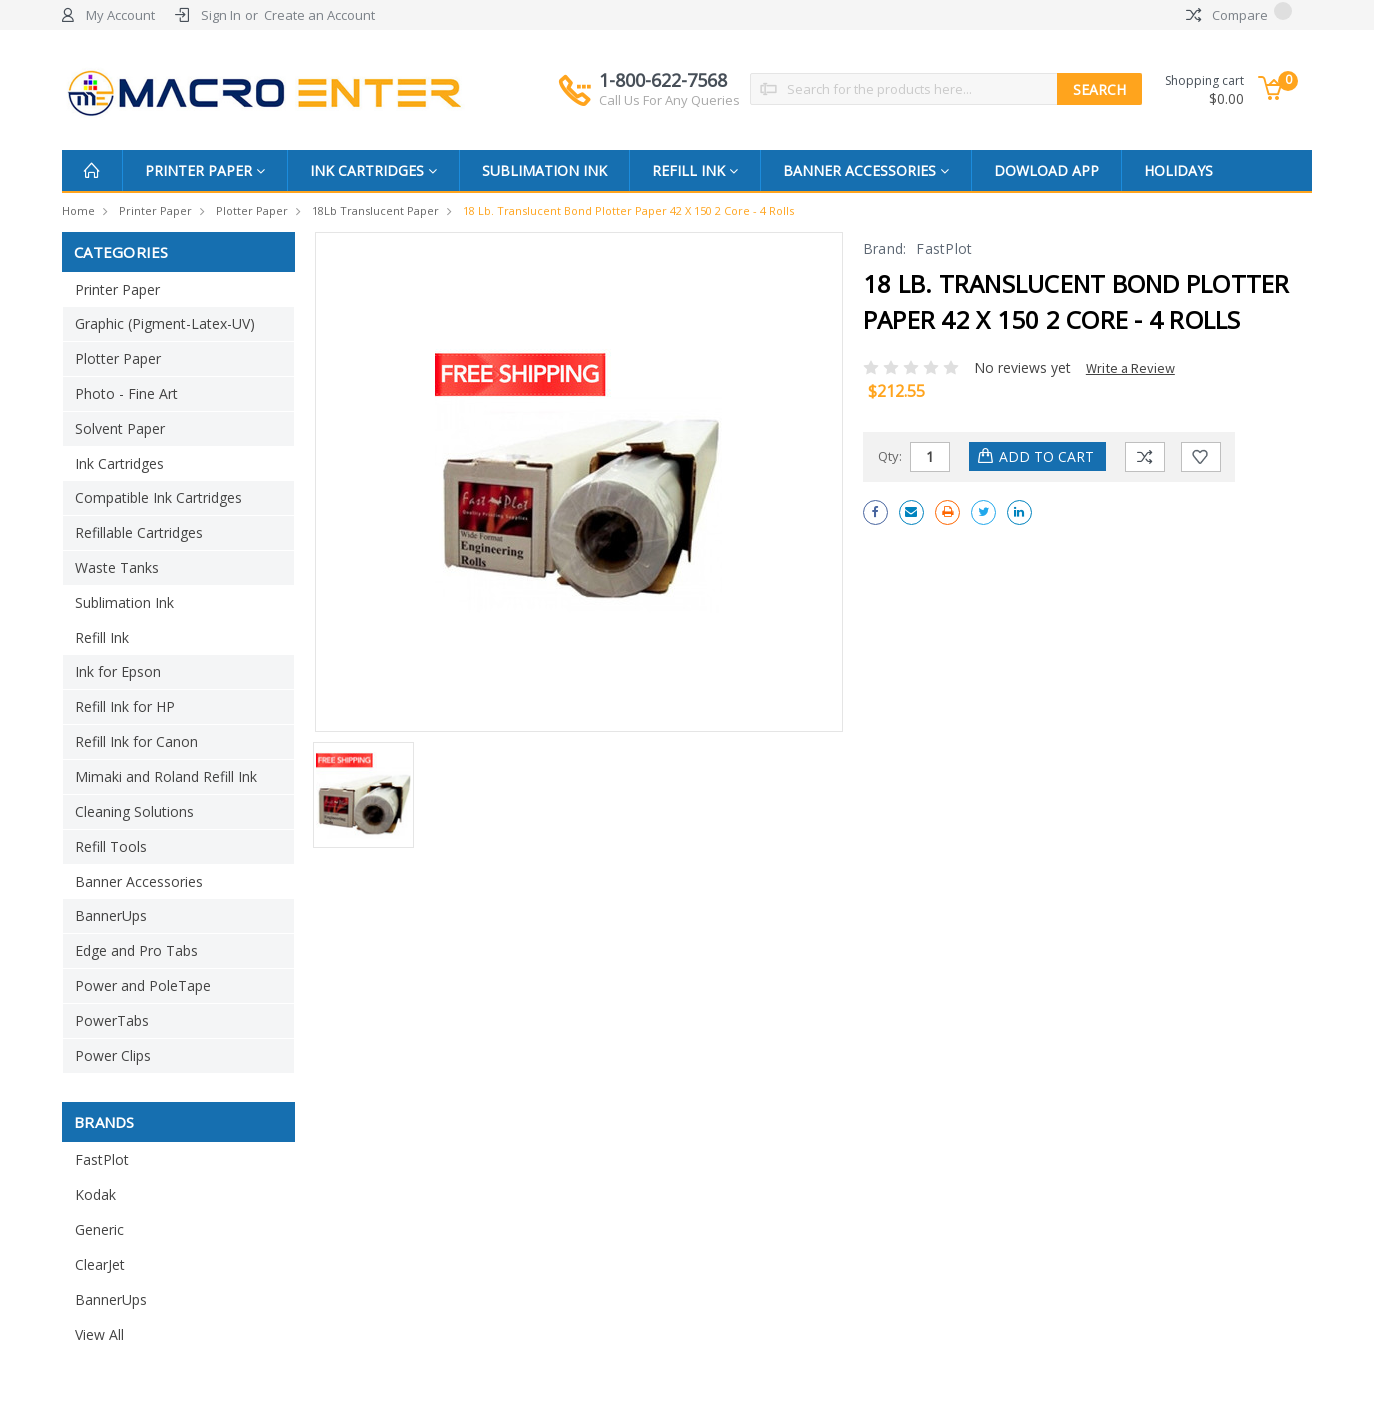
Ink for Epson (118, 671)
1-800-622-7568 (669, 89)
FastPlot (102, 1159)
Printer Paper (205, 170)
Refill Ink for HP (125, 706)
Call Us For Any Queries (669, 100)
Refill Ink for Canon (136, 741)
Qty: (890, 456)
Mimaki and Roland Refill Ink (166, 776)
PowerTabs (112, 1020)
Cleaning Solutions (134, 811)
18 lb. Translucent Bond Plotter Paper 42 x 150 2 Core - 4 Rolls (628, 210)
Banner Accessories (866, 170)
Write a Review (1130, 368)
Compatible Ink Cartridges (158, 497)
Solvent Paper (120, 428)
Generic (99, 1229)
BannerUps (111, 915)
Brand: (885, 248)
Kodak (95, 1194)
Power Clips (113, 1055)
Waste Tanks (117, 567)
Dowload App (1046, 170)
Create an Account (319, 15)
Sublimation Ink (544, 170)
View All (99, 1334)
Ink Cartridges (373, 170)
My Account (120, 15)
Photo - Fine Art (126, 393)
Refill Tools (111, 846)
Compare (1239, 15)
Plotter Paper (252, 210)
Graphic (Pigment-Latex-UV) (165, 323)
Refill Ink (695, 170)
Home (78, 210)
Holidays (1178, 170)
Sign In (221, 15)
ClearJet (100, 1264)
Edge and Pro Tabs (136, 950)
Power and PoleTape (143, 985)
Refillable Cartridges (139, 532)
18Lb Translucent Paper (375, 210)
